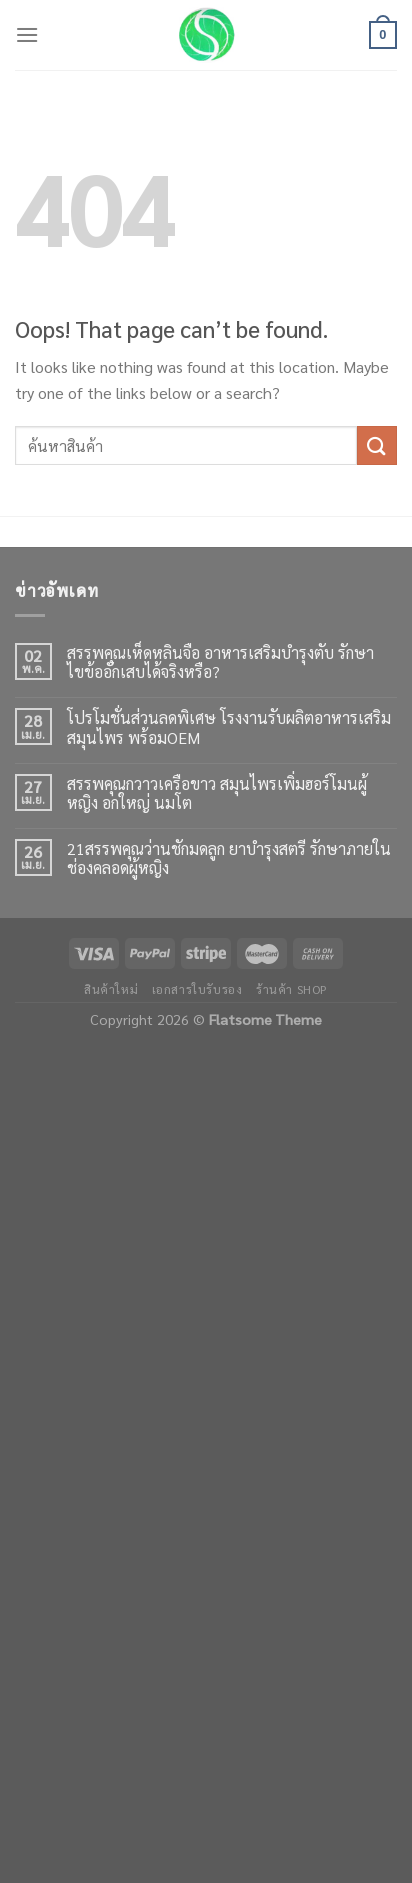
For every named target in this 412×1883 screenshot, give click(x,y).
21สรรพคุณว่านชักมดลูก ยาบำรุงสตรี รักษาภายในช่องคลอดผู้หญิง (229, 858)
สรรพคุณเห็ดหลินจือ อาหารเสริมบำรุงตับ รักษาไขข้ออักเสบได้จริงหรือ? (220, 662)
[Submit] (377, 445)
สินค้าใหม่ (111, 989)
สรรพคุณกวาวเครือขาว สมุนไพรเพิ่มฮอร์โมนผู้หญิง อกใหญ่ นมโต (217, 793)
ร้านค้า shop (292, 989)
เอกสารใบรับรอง (197, 989)
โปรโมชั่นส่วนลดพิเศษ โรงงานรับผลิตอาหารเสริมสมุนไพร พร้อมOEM (229, 727)
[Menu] (27, 34)
